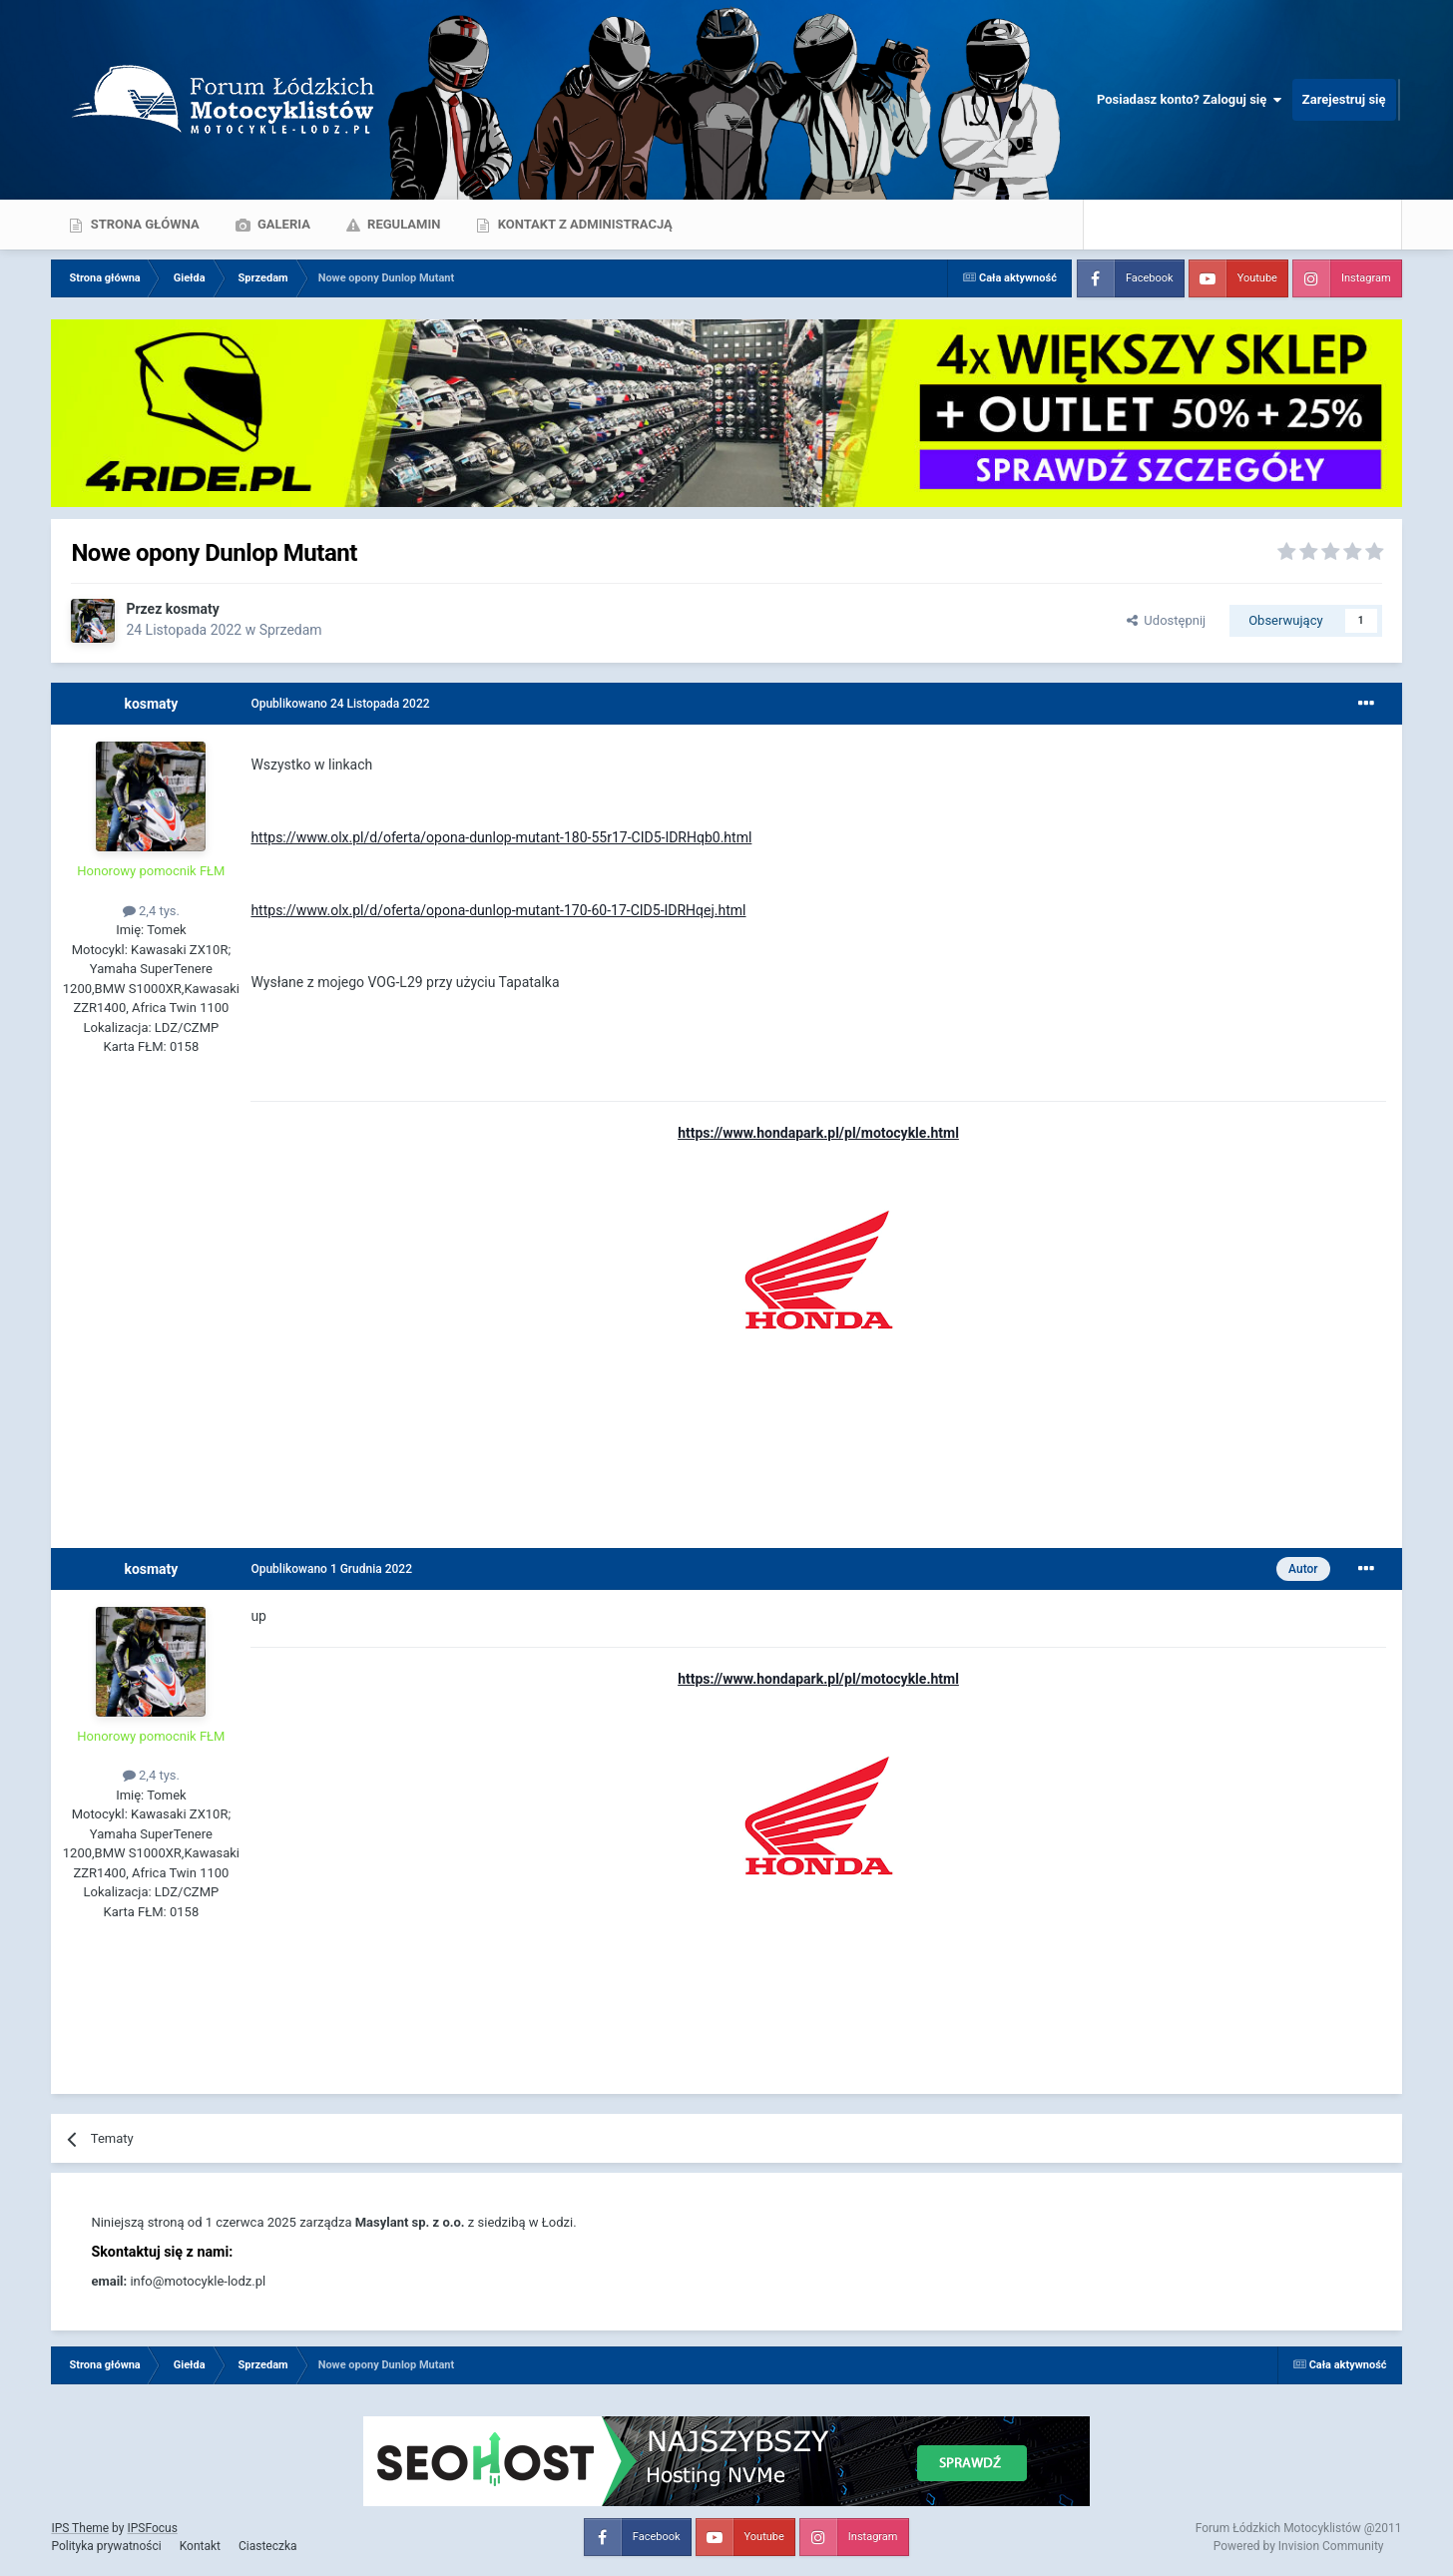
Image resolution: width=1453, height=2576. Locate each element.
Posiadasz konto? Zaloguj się (1189, 100)
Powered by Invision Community (1298, 2546)
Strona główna (143, 224)
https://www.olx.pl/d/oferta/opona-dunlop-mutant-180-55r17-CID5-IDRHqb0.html (500, 837)
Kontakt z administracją (583, 224)
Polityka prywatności (106, 2546)
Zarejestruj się (1344, 99)
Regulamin (402, 224)
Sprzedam (290, 630)
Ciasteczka (268, 2546)
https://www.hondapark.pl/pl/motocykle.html (818, 1133)
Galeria (282, 224)
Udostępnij (1166, 620)
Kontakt (200, 2546)
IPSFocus (152, 2528)
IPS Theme (80, 2528)
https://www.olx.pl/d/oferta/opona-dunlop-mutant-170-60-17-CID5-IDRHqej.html (497, 910)
